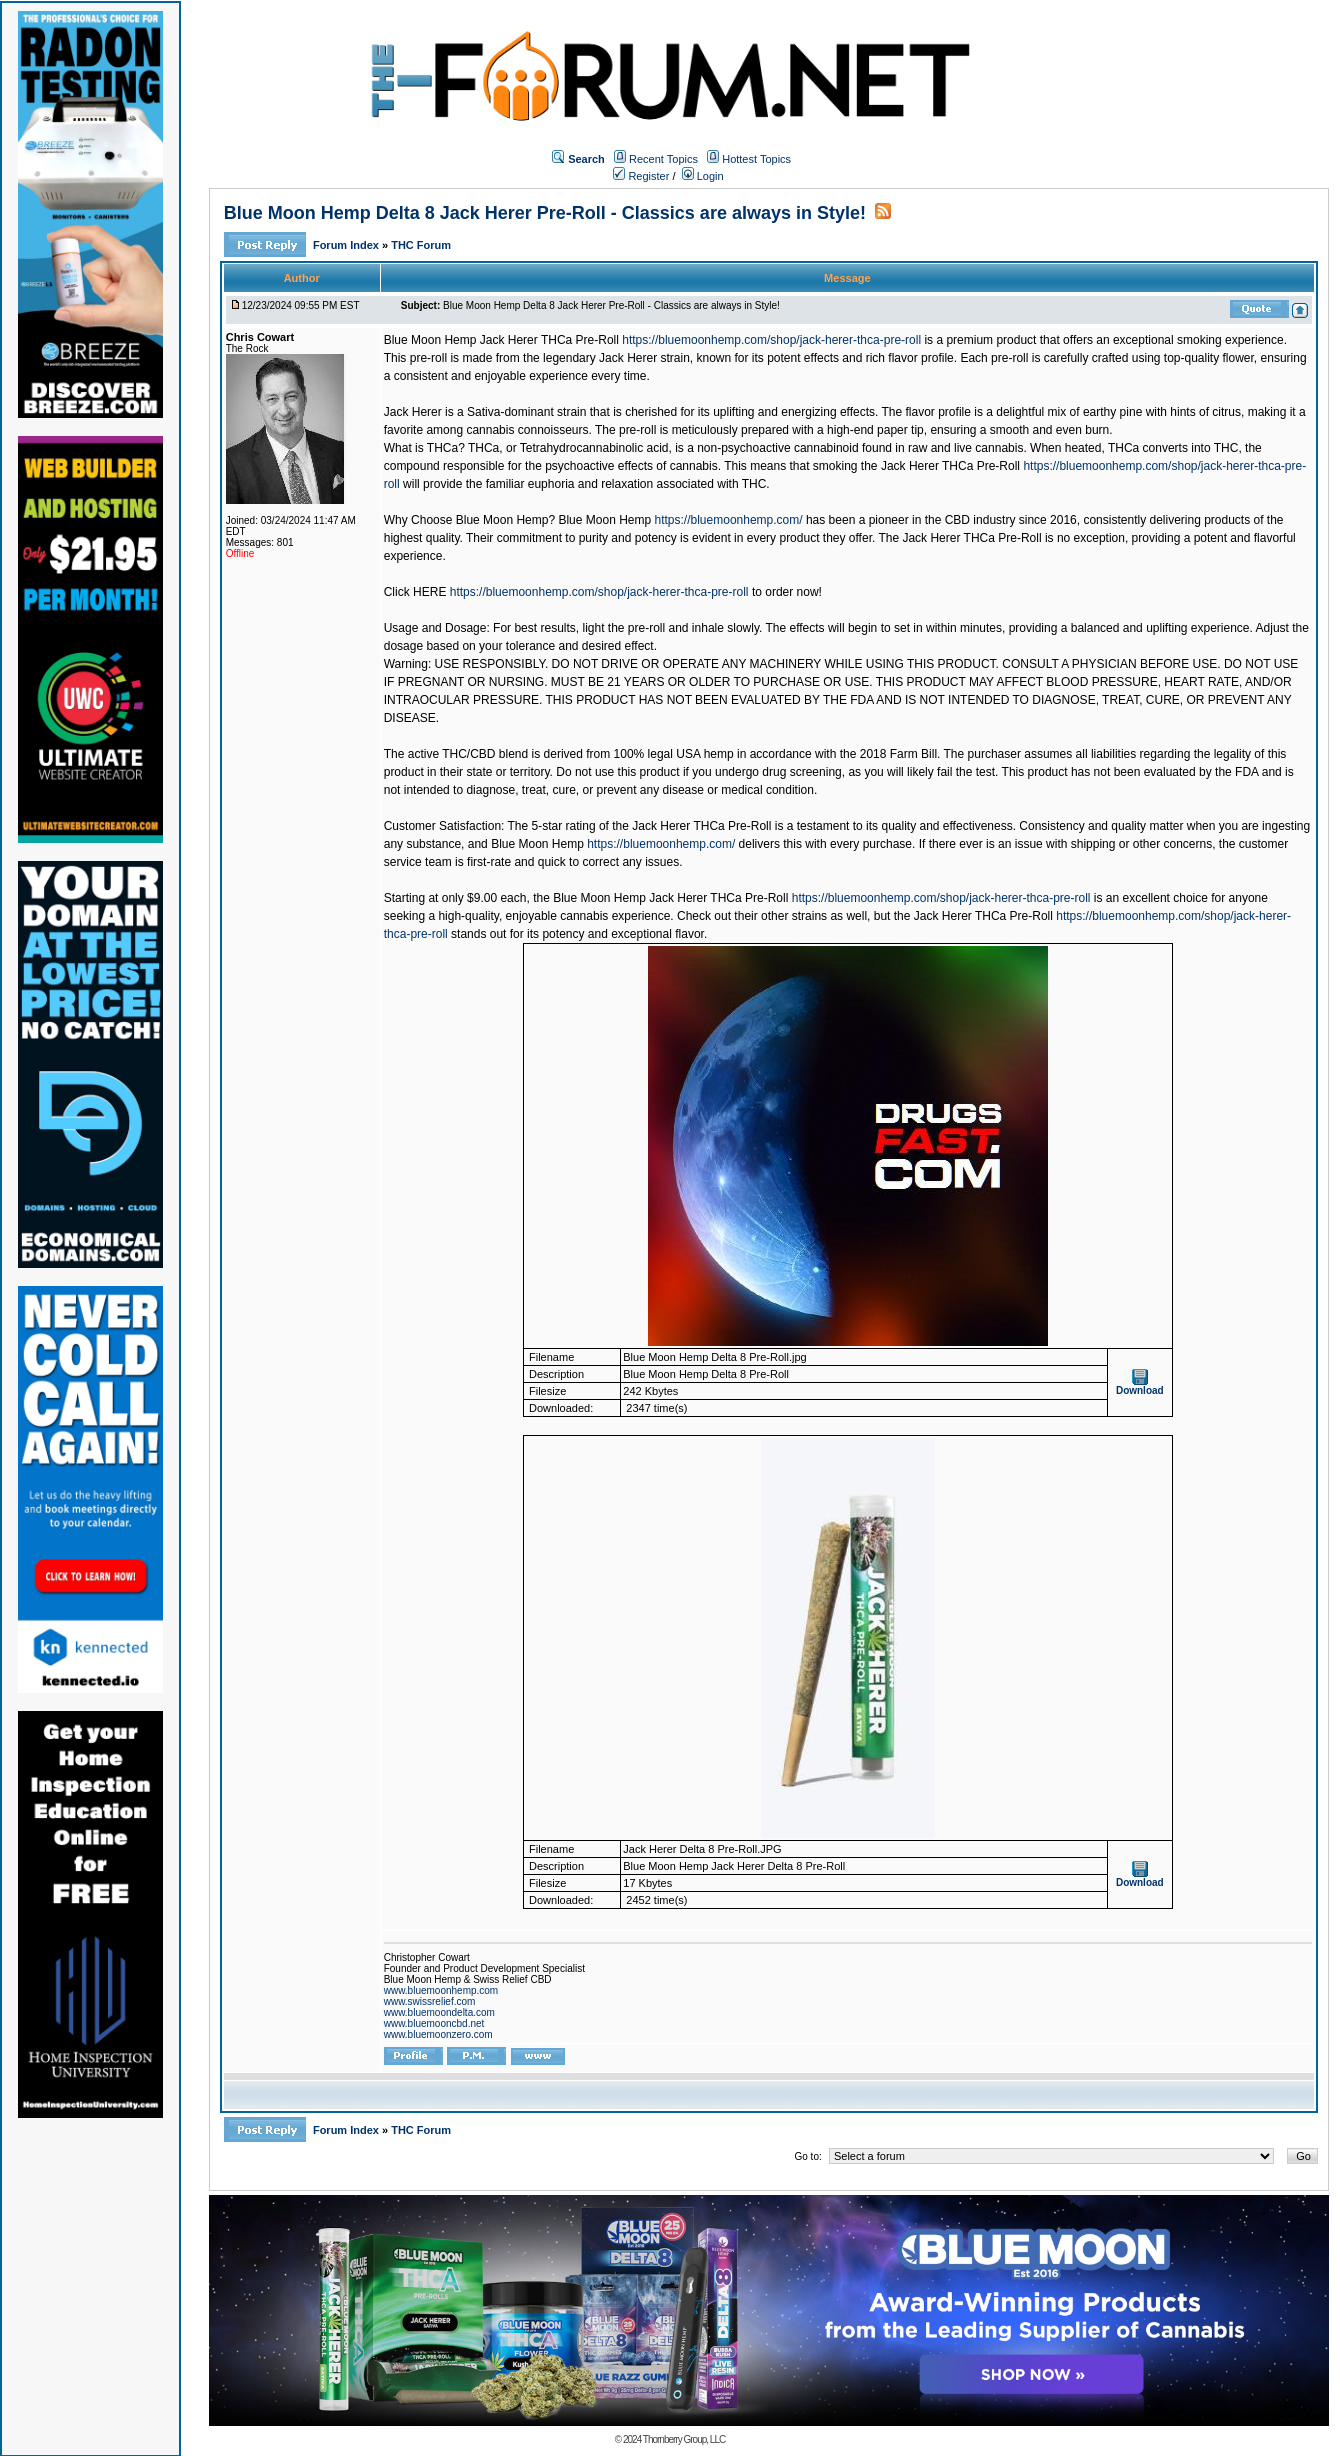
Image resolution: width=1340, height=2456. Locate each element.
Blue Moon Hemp (604, 520)
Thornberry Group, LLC (684, 2439)
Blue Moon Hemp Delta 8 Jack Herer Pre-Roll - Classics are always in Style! (545, 213)
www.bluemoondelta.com (439, 2012)
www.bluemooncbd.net (434, 2023)
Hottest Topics (756, 159)
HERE (429, 592)
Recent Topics (663, 159)
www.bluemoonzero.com (438, 2034)
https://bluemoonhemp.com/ (729, 520)
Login (703, 176)
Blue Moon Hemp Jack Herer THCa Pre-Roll (501, 340)
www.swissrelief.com (430, 2001)
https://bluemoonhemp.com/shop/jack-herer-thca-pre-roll (771, 340)
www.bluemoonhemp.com (441, 1990)
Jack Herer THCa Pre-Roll (950, 466)
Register (641, 176)
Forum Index (347, 245)
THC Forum (421, 245)
